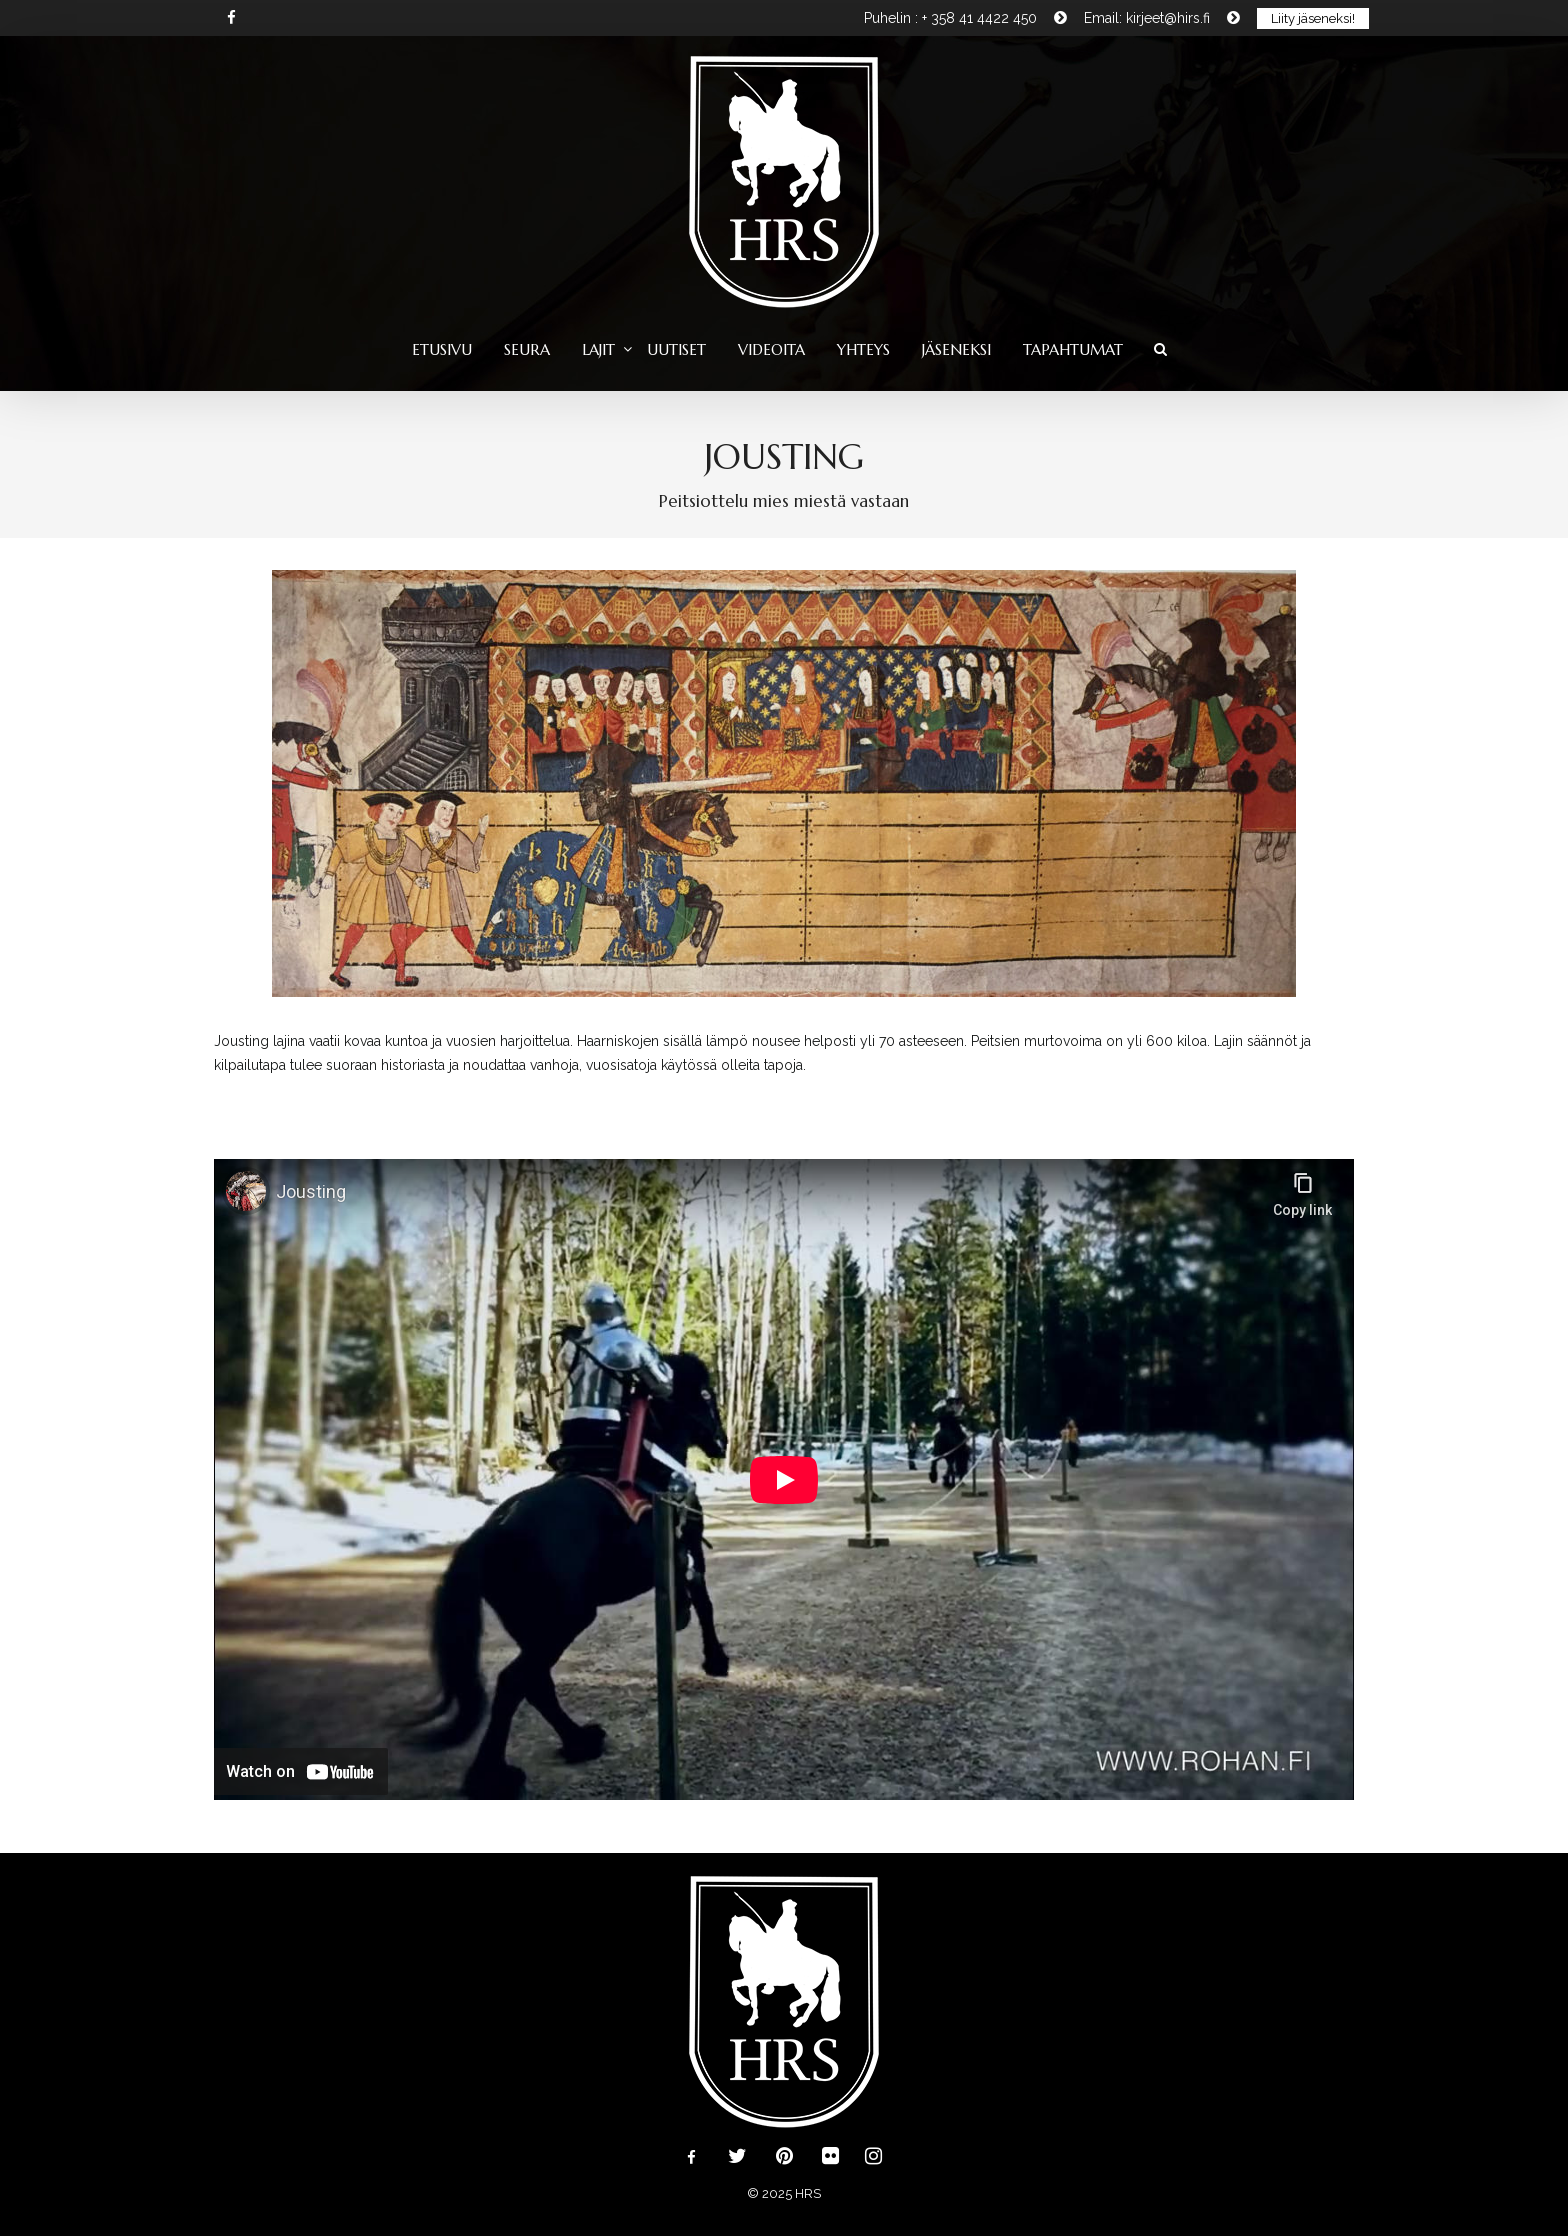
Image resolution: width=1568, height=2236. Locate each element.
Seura (527, 349)
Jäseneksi (956, 349)
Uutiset (676, 349)
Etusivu (442, 349)
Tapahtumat (1073, 349)
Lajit (598, 349)
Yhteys (863, 349)
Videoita (771, 349)
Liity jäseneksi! (1313, 18)
